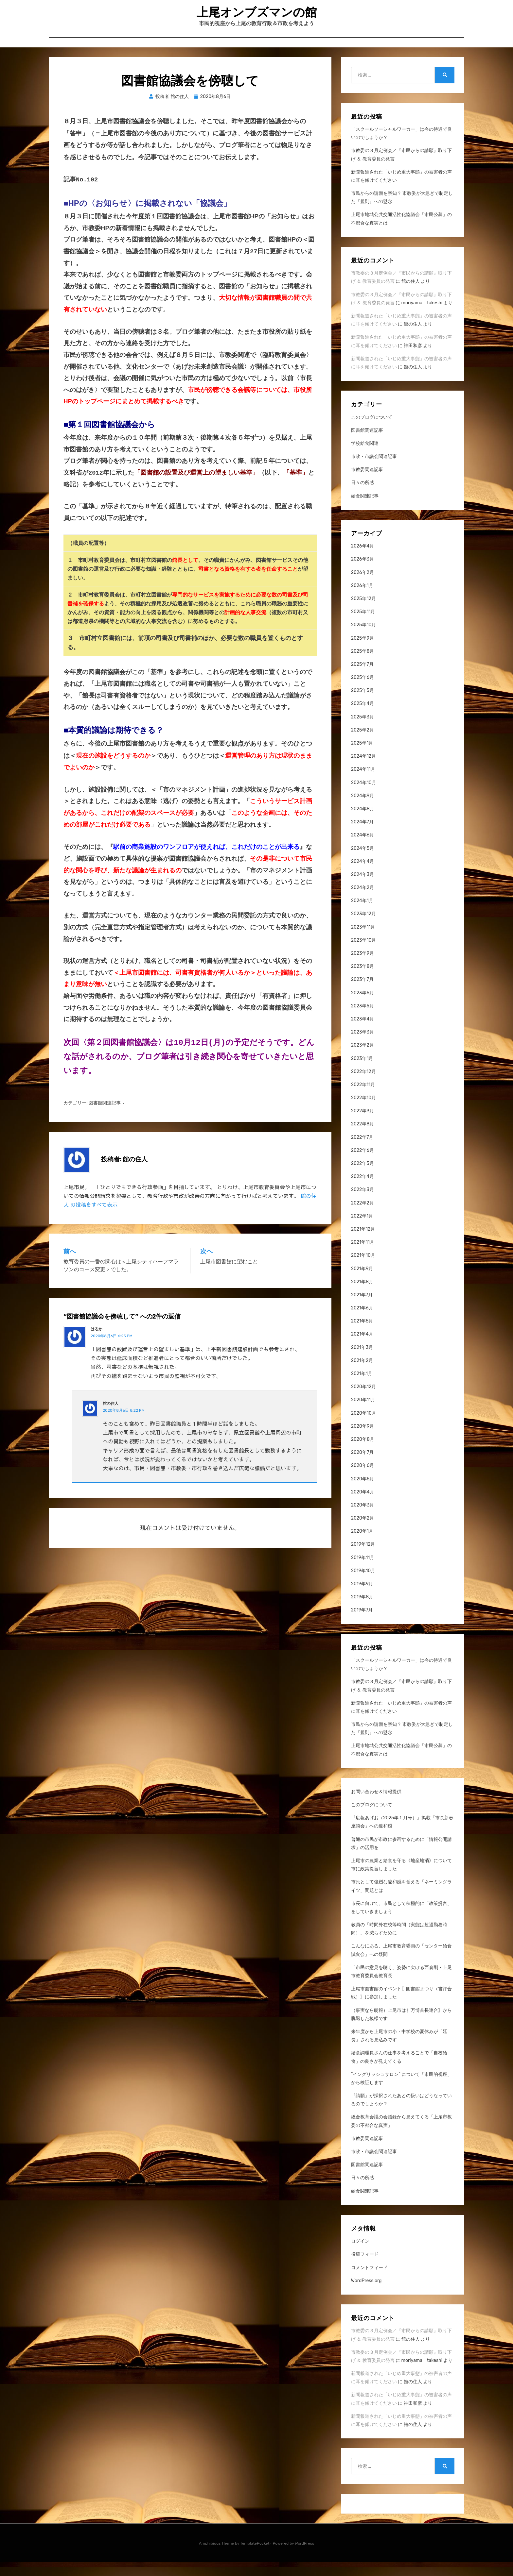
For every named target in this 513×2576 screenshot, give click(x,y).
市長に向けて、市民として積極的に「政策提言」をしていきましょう (401, 1921)
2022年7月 (362, 1151)
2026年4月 (362, 560)
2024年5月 (362, 862)
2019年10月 (363, 1585)
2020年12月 (363, 1401)
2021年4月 (362, 1348)
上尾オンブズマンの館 (256, 16)
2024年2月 (362, 901)
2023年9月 (362, 967)
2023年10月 (363, 954)
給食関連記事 (365, 510)
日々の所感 (362, 497)
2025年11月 (363, 626)
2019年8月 (362, 1611)
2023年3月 (362, 1046)
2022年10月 (363, 1112)
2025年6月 (362, 691)
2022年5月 (362, 1177)
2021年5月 (362, 1335)
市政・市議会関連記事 (374, 470)
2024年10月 (363, 797)
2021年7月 (362, 1309)
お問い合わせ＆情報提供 (376, 1806)
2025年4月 (362, 718)
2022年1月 (362, 1230)
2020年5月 (362, 1493)
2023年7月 (362, 994)
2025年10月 (363, 639)
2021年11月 (362, 1256)
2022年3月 (362, 1204)
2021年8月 (362, 1296)
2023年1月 (362, 1072)
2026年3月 (362, 573)
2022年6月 (362, 1164)
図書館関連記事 (105, 1081)
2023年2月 (362, 1059)
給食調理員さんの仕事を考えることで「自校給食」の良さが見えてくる (399, 2071)
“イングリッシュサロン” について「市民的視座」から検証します (401, 2092)
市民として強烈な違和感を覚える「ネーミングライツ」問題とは (401, 1900)
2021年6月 (362, 1322)
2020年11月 (363, 1414)
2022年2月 (362, 1217)
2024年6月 (362, 849)
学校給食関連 (365, 457)
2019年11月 (362, 1571)
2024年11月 (363, 783)
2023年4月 (362, 1033)
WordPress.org (366, 2295)
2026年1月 (362, 599)
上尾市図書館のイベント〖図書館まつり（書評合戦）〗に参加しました (401, 2007)
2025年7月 (362, 678)
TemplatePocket (255, 2557)
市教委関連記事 (367, 483)
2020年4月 (362, 1506)
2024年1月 (362, 915)
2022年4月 (362, 1190)
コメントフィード (369, 2281)
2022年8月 (362, 1138)
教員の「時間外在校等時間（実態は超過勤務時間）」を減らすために (399, 1943)
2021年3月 (362, 1361)
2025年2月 (362, 744)
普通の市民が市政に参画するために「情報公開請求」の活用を (401, 1857)
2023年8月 (362, 980)
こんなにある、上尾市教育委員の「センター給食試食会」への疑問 (401, 1964)
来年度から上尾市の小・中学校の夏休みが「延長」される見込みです (399, 2050)
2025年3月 (362, 731)
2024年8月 (362, 823)
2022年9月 (362, 1125)
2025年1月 (362, 757)
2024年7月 (362, 836)
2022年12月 (363, 1085)
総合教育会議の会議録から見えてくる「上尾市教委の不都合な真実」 (401, 2135)
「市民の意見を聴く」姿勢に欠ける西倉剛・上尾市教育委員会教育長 (401, 1986)
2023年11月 (363, 941)
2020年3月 (362, 1519)
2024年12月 (363, 770)
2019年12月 (363, 1558)
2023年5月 (362, 1020)
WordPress (304, 2557)
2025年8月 (362, 665)
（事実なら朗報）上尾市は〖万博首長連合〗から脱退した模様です (401, 2028)
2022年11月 (363, 1099)
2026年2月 (362, 586)
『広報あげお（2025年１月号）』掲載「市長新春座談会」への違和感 (402, 1836)
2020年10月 (363, 1427)
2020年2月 (362, 1532)
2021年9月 (362, 1283)
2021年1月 (361, 1387)
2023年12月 (363, 928)
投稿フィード (365, 2268)
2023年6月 (362, 1007)
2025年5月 (362, 704)
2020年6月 (362, 1480)
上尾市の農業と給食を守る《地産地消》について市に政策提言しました (401, 1879)
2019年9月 (362, 1598)
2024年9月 (362, 810)
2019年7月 (362, 1624)
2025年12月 (363, 612)
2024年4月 (362, 875)
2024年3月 (362, 888)
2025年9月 (362, 652)
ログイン (360, 2255)
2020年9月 (362, 1440)
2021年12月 (363, 1243)
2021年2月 (362, 1374)
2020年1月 (362, 1545)
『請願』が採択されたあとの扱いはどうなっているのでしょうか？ (401, 2114)
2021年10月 (363, 1269)
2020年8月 (362, 1453)
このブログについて (371, 431)
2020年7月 (362, 1466)
